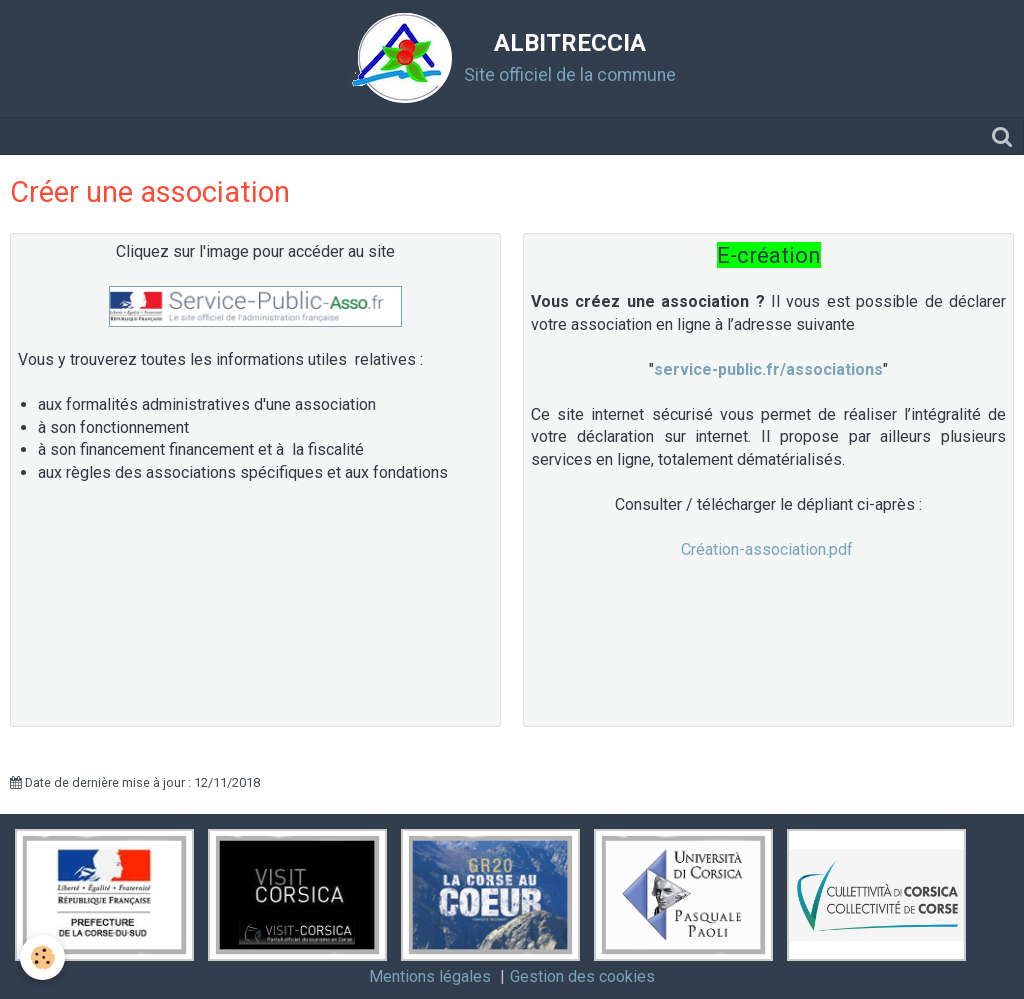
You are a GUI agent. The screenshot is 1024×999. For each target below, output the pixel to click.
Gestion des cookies (582, 976)
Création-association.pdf (767, 549)
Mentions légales (430, 976)
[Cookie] (42, 957)
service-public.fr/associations (768, 369)
